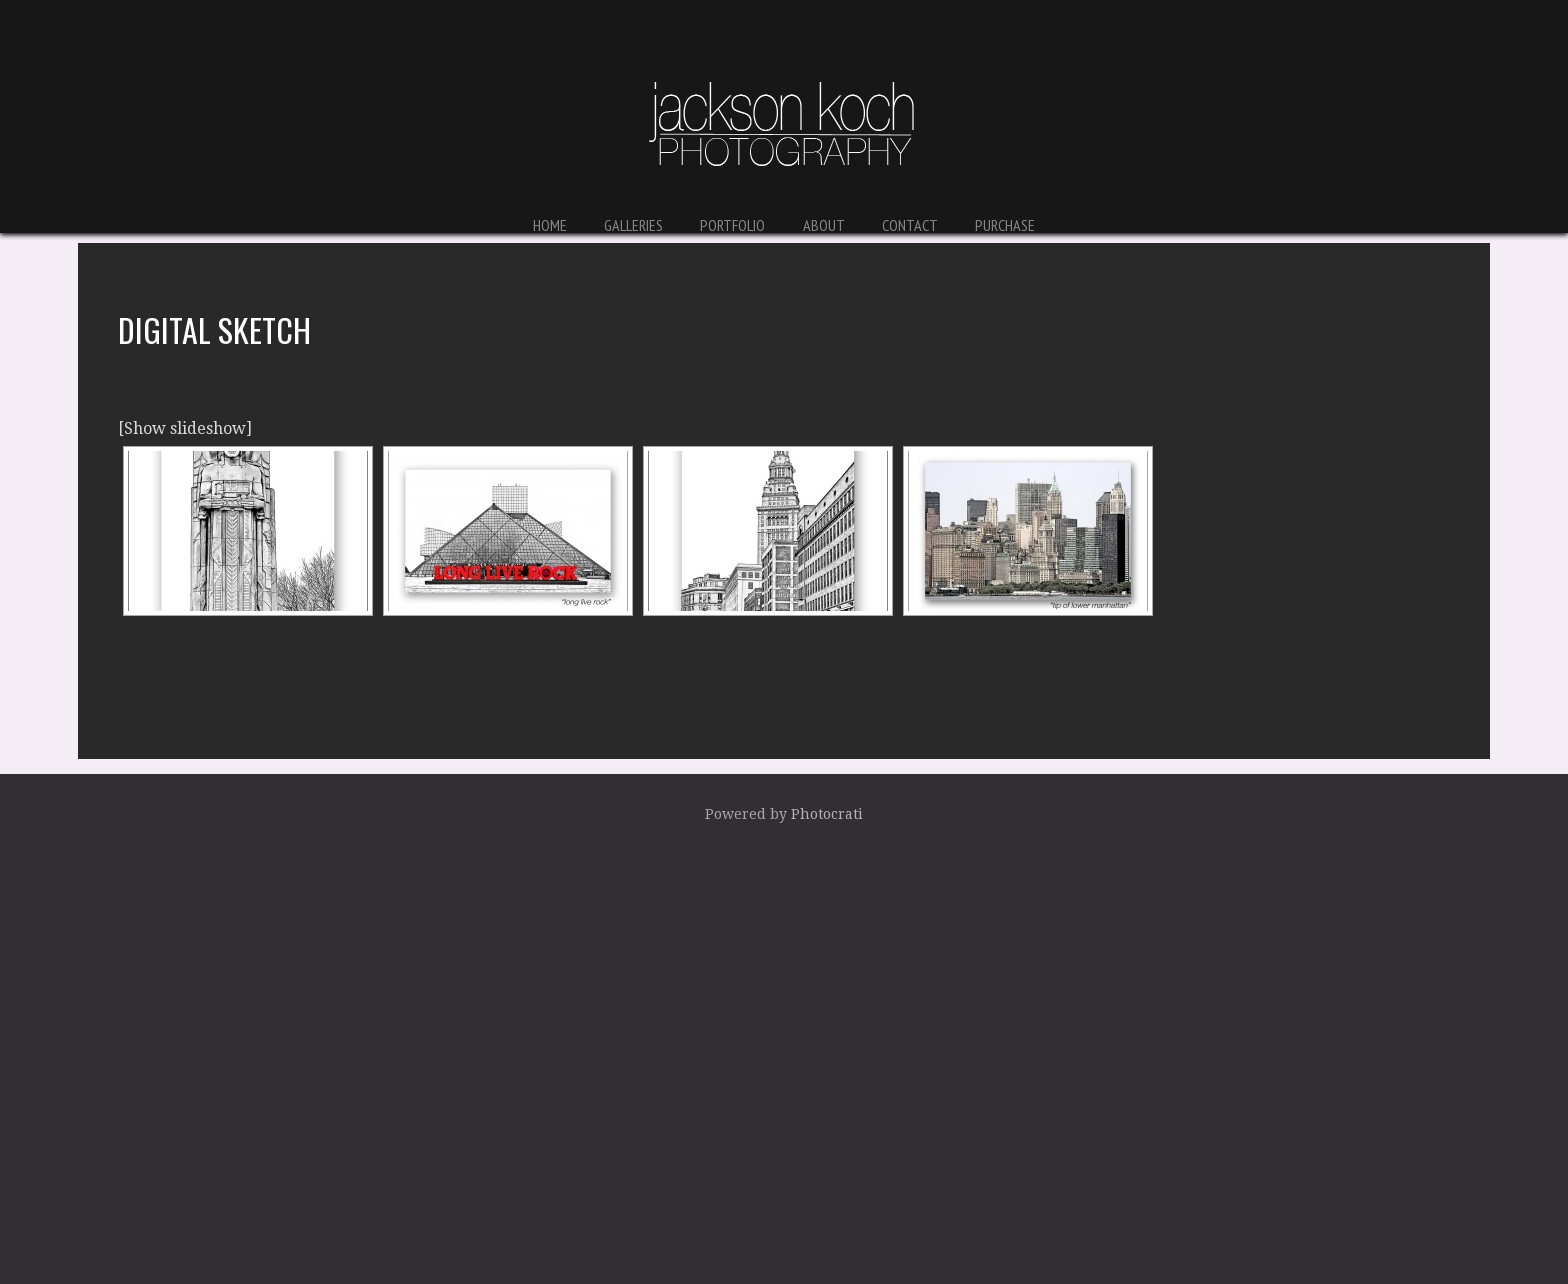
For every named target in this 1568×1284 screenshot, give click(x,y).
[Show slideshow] (185, 428)
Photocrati (827, 814)
